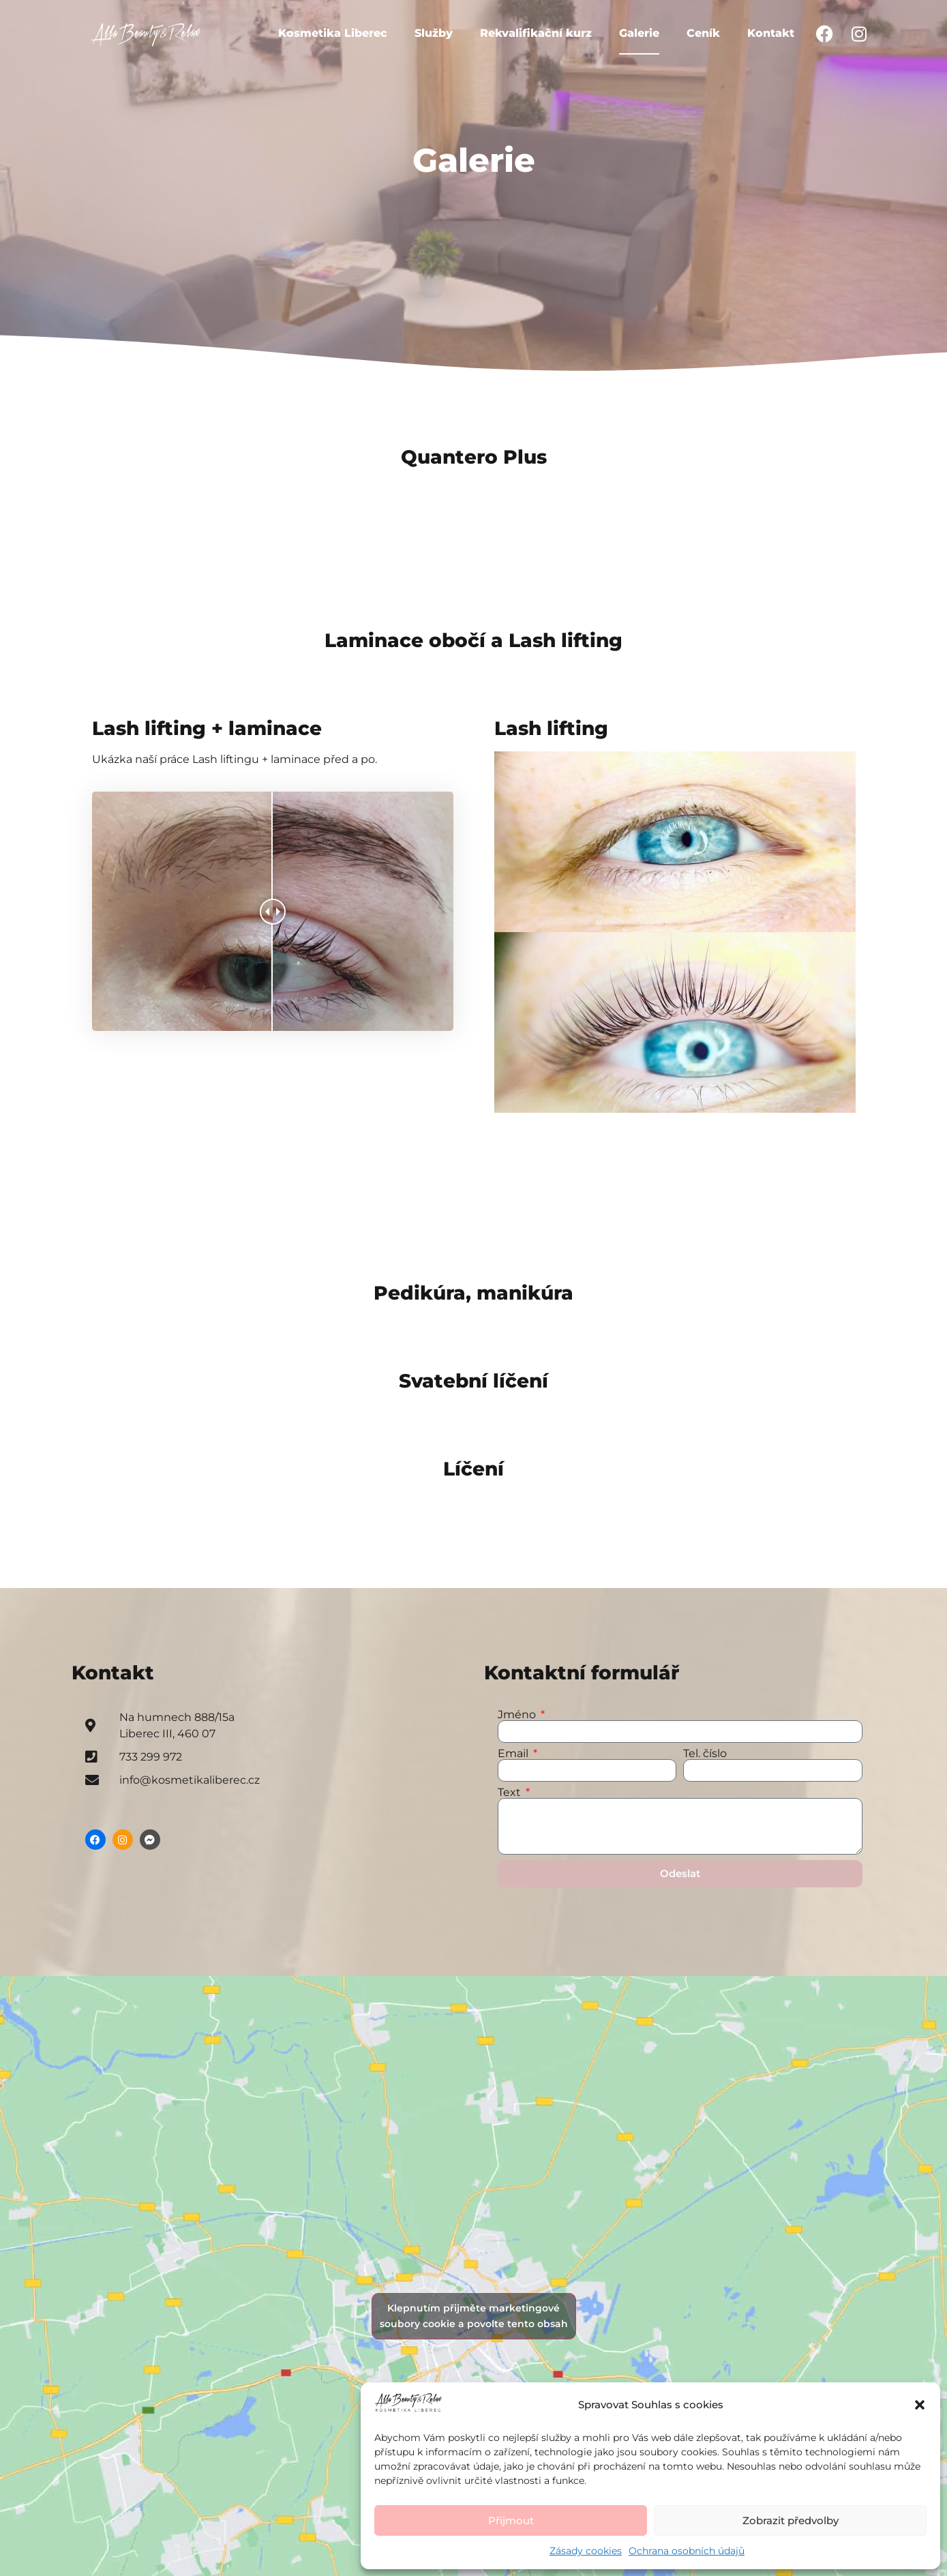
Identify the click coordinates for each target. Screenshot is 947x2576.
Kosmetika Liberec (332, 33)
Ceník (703, 33)
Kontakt (770, 33)
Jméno (518, 1714)
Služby (434, 33)
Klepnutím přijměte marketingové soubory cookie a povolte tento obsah (474, 2316)
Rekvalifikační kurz (536, 33)
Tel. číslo (705, 1753)
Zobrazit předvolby (790, 2520)
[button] (920, 2405)
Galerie (639, 33)
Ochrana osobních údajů (687, 2551)
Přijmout (511, 2520)
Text (511, 1792)
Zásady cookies (586, 2551)
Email (514, 1753)
